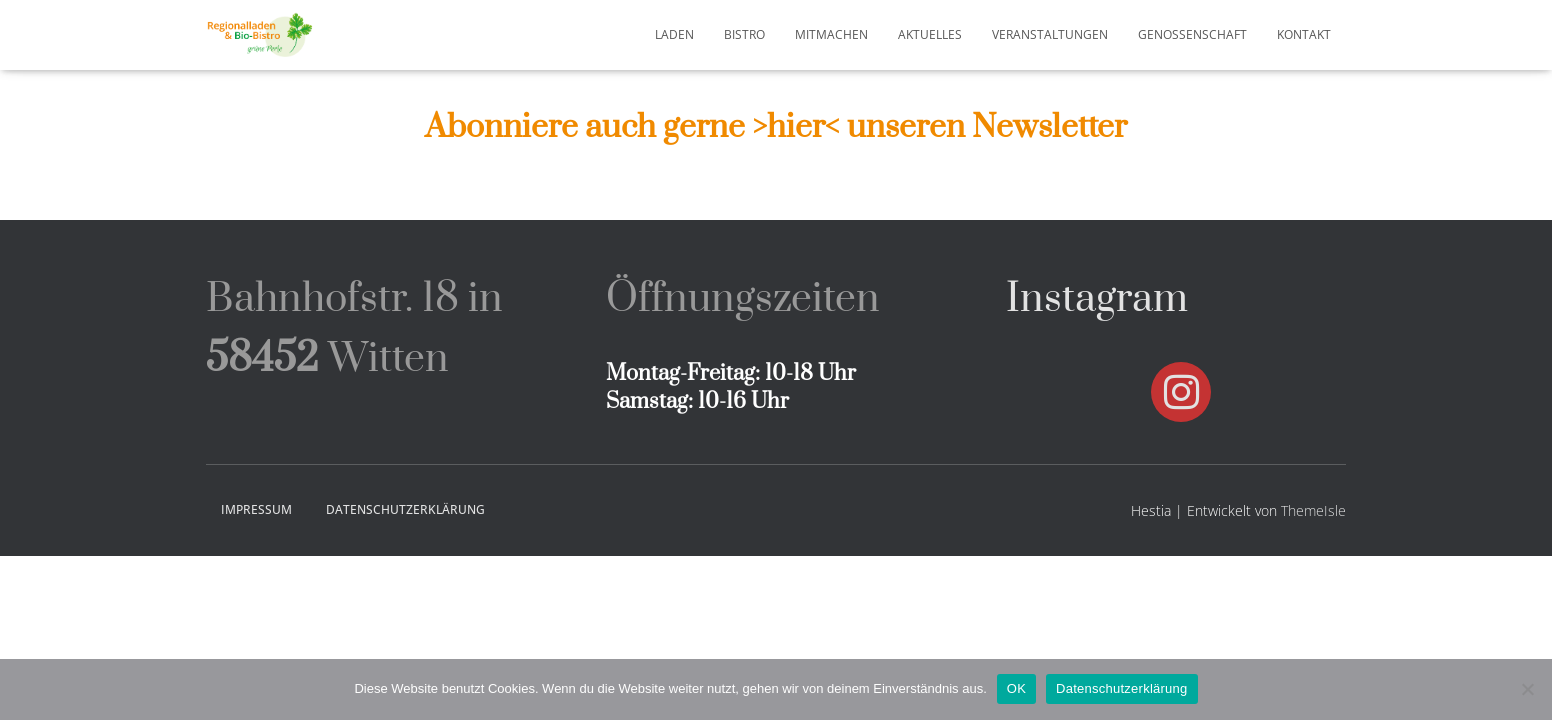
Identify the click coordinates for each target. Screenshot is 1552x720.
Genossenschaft (1192, 34)
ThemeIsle (1313, 510)
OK (1016, 688)
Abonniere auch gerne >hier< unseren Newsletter (776, 127)
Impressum (256, 509)
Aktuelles (930, 34)
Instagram (1097, 299)
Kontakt (1304, 34)
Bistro (744, 34)
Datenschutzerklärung (405, 509)
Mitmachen (831, 34)
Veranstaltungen (1050, 34)
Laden (674, 34)
